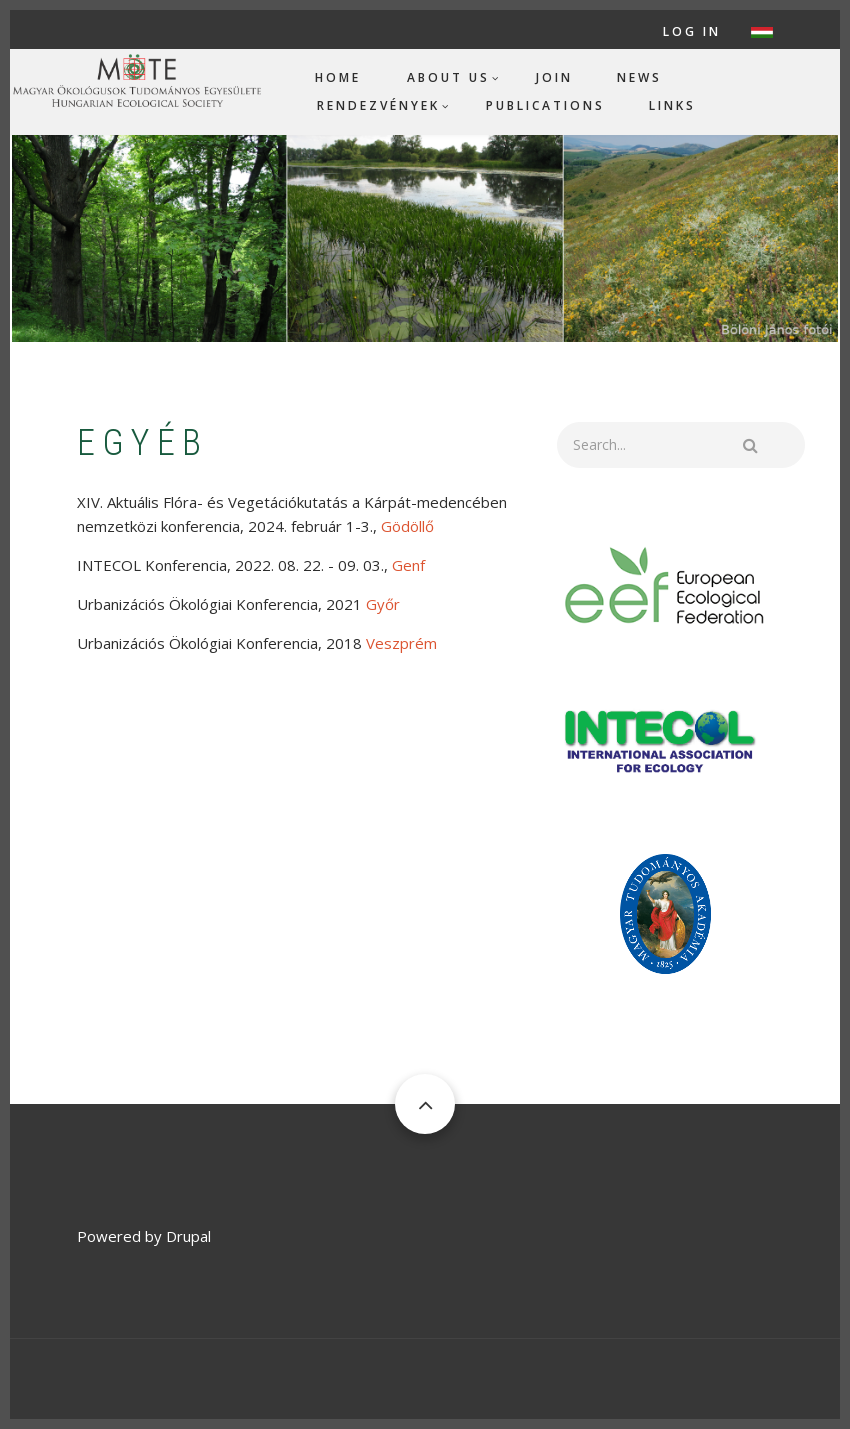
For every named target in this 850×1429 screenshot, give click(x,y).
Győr (383, 604)
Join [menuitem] (554, 77)
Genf (408, 565)
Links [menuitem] (672, 105)
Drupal (188, 1236)
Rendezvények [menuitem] (378, 105)
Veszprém (401, 643)
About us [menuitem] (448, 77)
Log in (692, 32)
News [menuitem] (639, 77)
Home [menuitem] (338, 77)
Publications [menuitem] (545, 105)
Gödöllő (407, 526)
